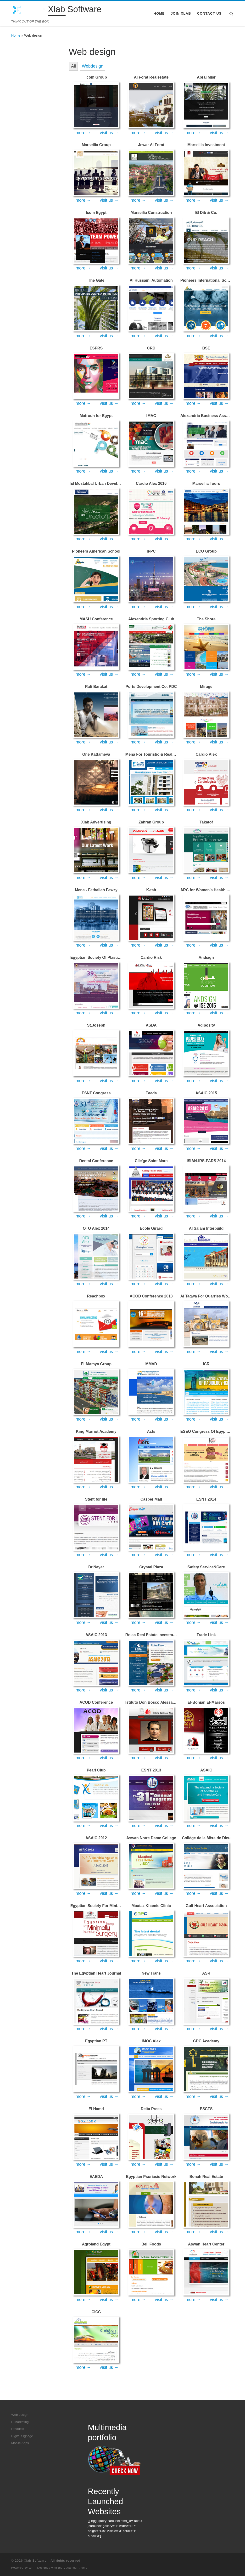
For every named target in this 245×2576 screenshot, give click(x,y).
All (73, 66)
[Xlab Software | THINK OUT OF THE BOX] (28, 10)
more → (83, 132)
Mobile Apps (20, 2443)
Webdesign (92, 66)
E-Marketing (20, 2422)
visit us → (109, 132)
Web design (19, 2414)
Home (15, 35)
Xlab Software (35, 2560)
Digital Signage (22, 2436)
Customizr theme (76, 2567)
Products (17, 2429)
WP (31, 2567)
